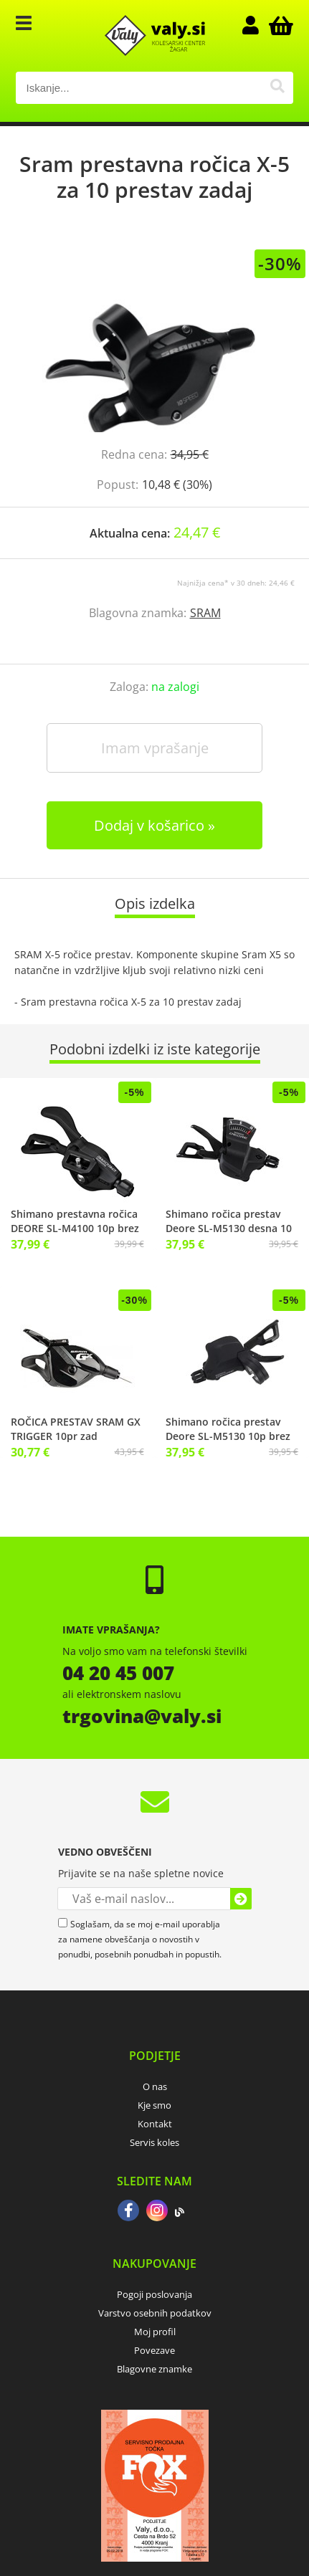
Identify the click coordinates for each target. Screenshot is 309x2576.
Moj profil (155, 2331)
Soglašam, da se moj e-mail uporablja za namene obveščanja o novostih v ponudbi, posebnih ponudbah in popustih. (140, 1939)
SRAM (205, 613)
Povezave (154, 2350)
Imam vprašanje (155, 748)
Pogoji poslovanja (154, 2294)
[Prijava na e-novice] (241, 1898)
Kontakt (155, 2123)
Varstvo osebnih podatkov (154, 2313)
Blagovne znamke (154, 2368)
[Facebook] (128, 2211)
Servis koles (154, 2142)
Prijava (257, 25)
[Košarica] (279, 25)
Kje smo (154, 2105)
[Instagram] (157, 2211)
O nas (155, 2086)
